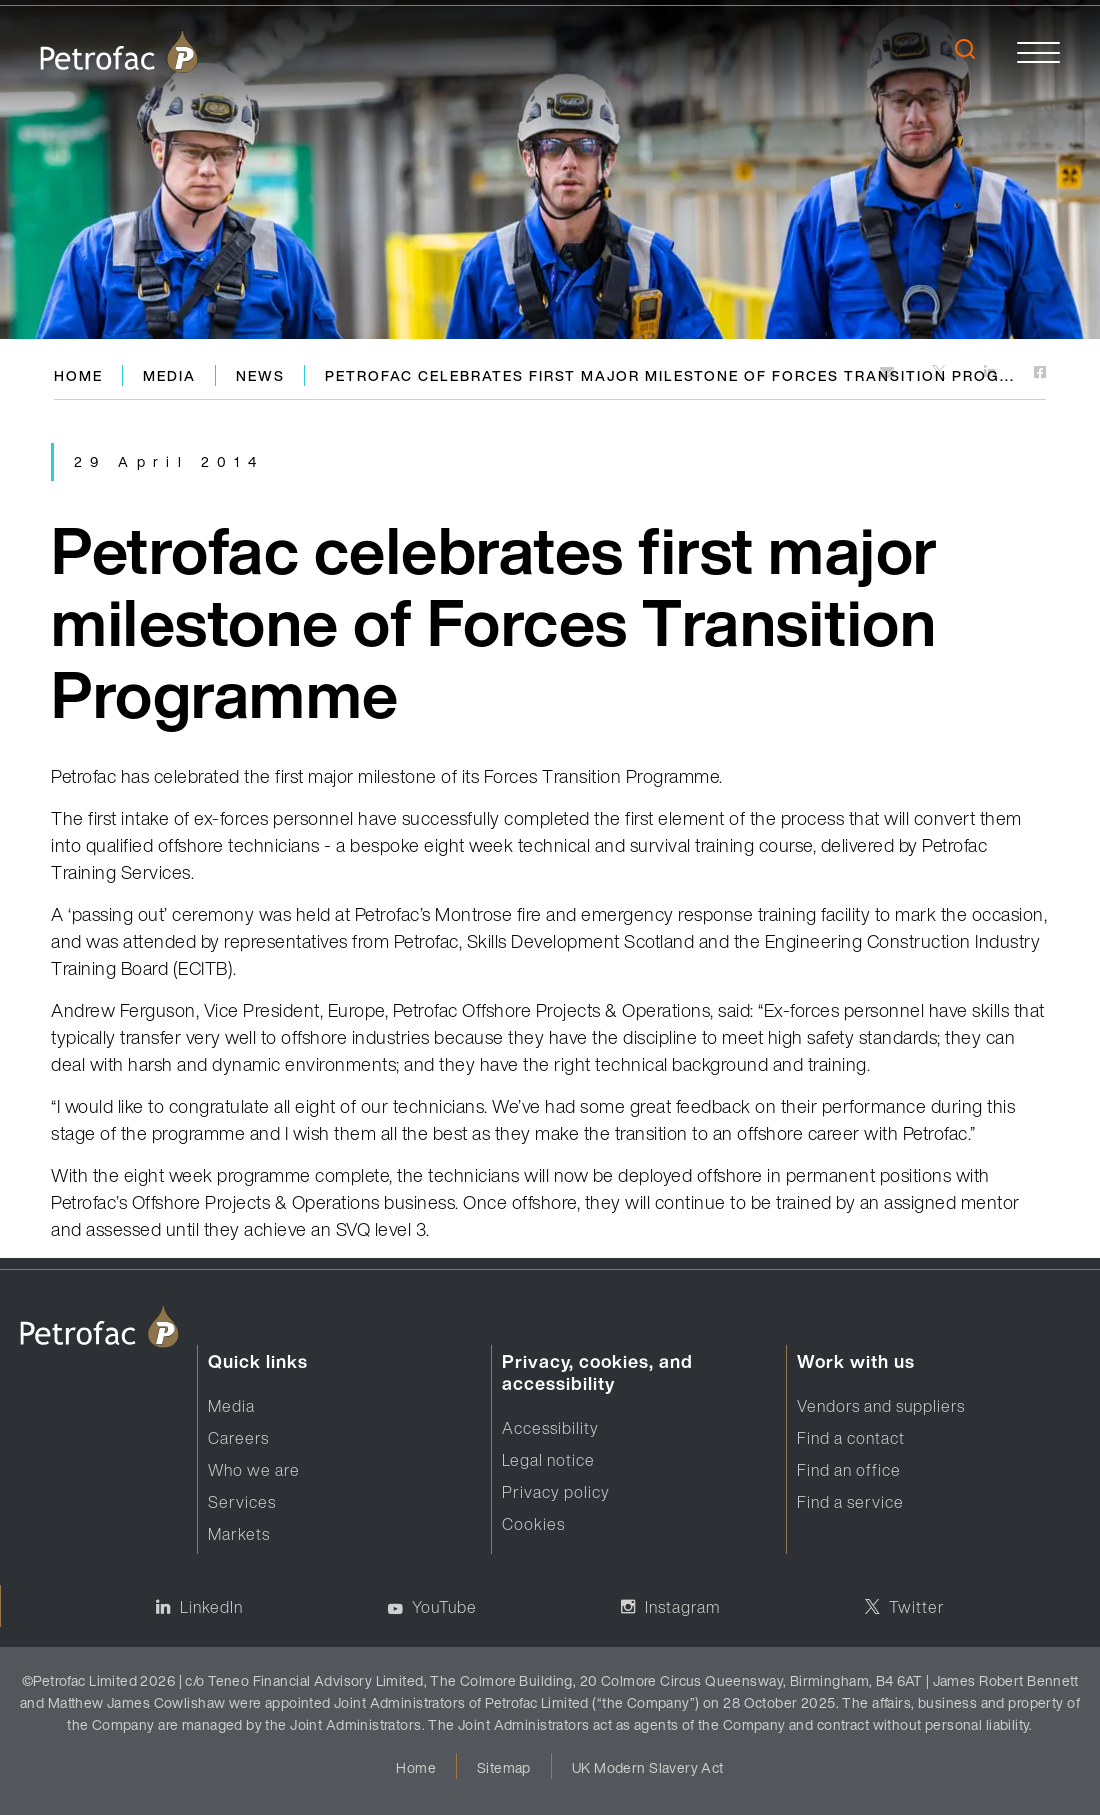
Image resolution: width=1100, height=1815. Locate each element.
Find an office (849, 1470)
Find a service (850, 1502)
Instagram (682, 1607)
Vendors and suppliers (881, 1406)
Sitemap (504, 1767)
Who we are (254, 1470)
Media (169, 375)
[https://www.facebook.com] (1040, 373)
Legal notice (548, 1460)
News (260, 375)
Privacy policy (556, 1492)
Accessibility (550, 1428)
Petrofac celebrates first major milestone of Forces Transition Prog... (670, 375)
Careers (238, 1438)
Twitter (917, 1607)
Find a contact (851, 1438)
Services (242, 1502)
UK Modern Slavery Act (648, 1767)
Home (78, 375)
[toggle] (1038, 51)
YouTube (444, 1607)
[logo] (119, 51)
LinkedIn (211, 1607)
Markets (239, 1534)
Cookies (533, 1524)
